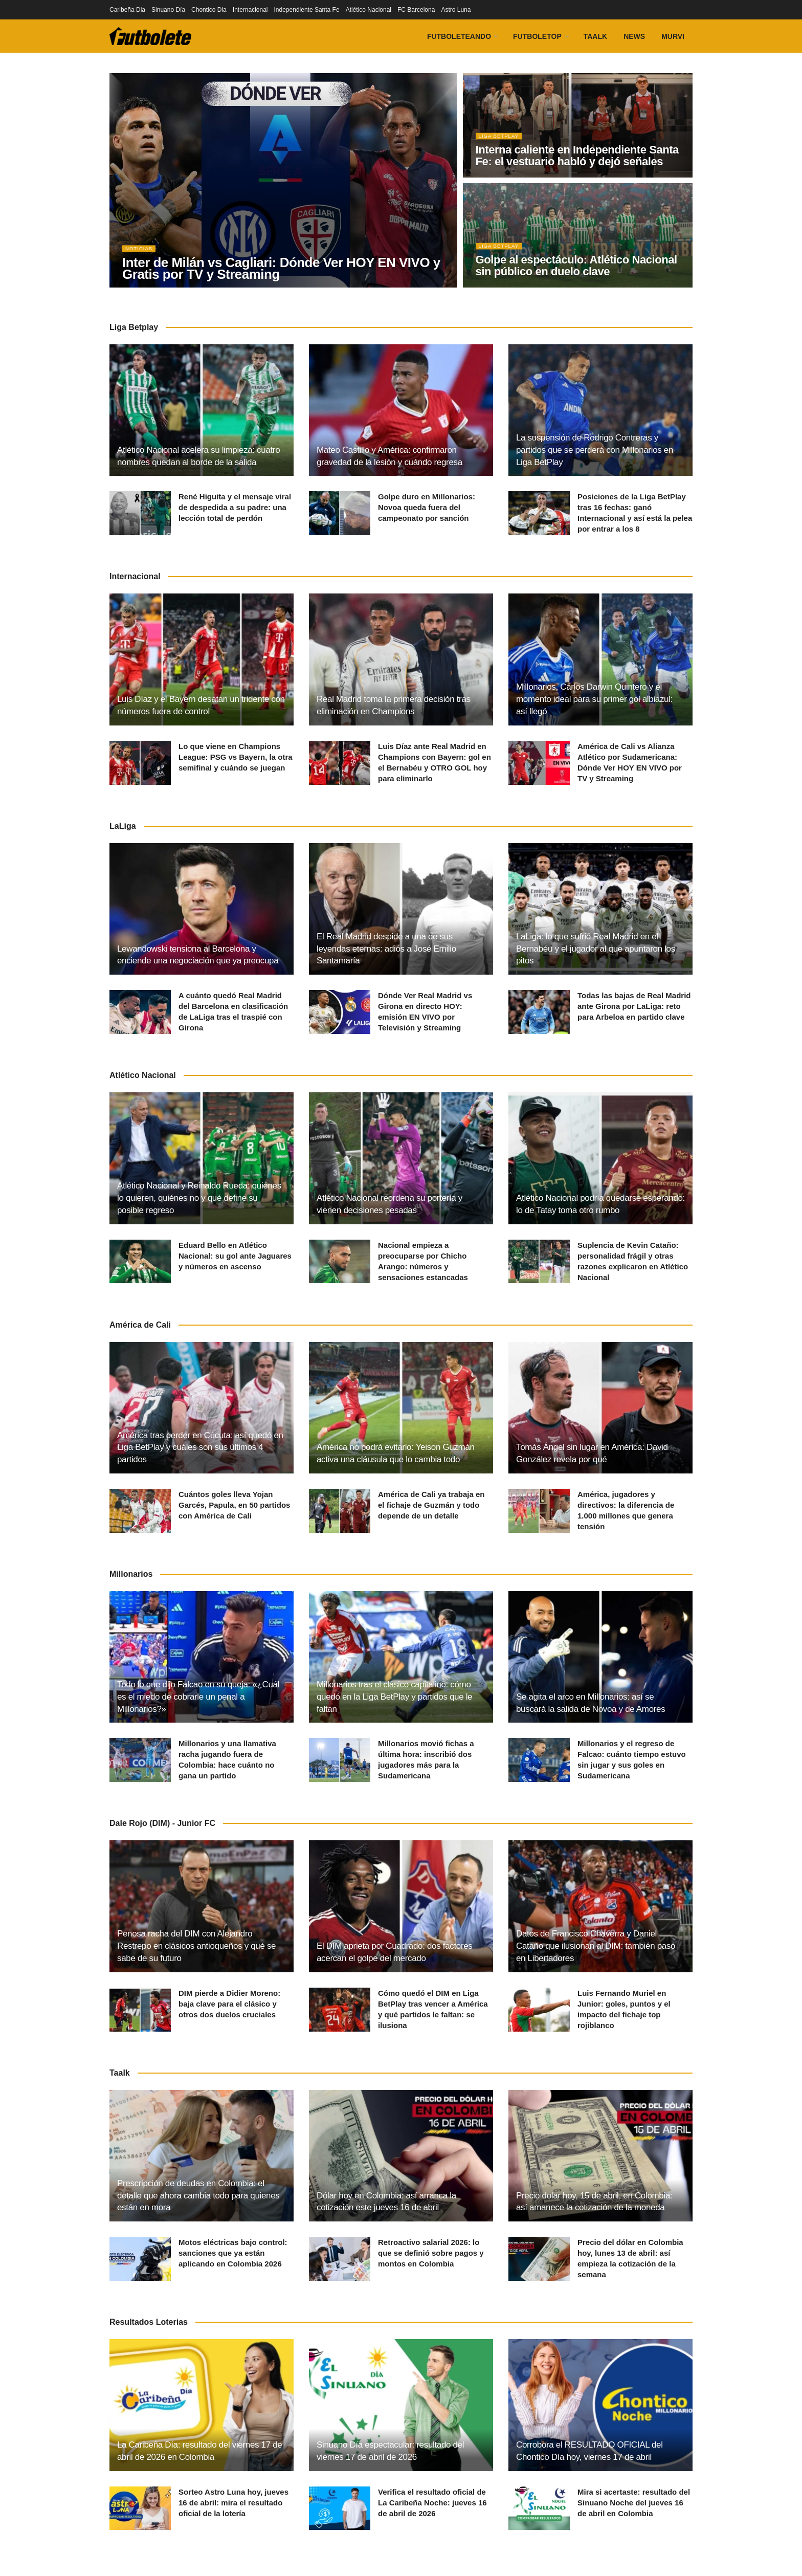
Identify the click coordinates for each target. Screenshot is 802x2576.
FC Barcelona (416, 9)
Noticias (140, 253)
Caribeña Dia (127, 9)
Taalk (595, 36)
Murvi (672, 36)
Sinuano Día (168, 9)
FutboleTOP (537, 36)
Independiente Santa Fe (307, 9)
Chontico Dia (209, 9)
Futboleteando (459, 36)
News (634, 36)
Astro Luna (456, 9)
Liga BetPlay (501, 140)
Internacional (250, 9)
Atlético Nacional (368, 9)
